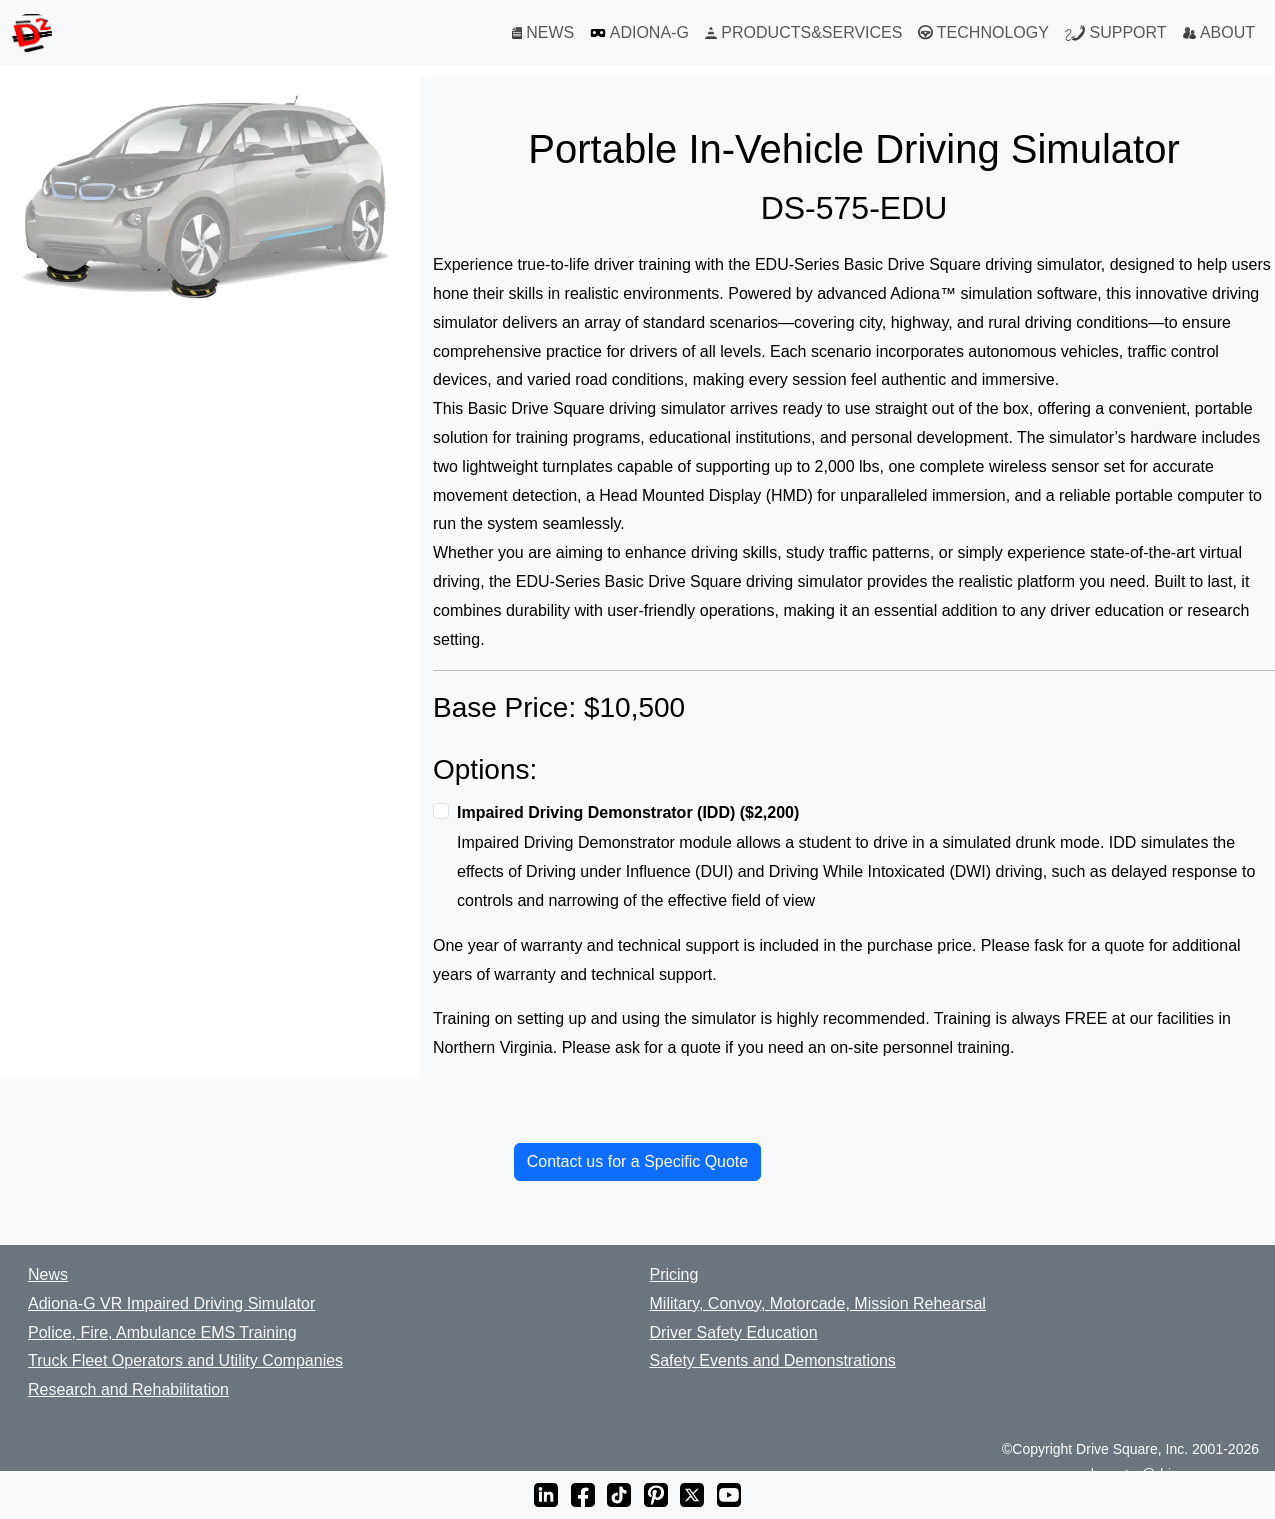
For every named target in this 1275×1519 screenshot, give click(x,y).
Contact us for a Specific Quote (637, 1161)
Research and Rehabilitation (128, 1389)
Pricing (674, 1274)
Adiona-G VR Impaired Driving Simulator (171, 1303)
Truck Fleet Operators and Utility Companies (185, 1360)
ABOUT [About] (1219, 32)
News (48, 1274)
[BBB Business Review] (16, 1450)
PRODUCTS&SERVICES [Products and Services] (804, 32)
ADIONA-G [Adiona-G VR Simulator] (639, 33)
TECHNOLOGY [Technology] (983, 33)
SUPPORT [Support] (1116, 33)
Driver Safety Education (734, 1332)
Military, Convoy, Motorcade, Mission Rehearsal (818, 1303)
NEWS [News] (543, 32)
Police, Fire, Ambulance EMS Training (162, 1332)
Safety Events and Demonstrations (773, 1360)
